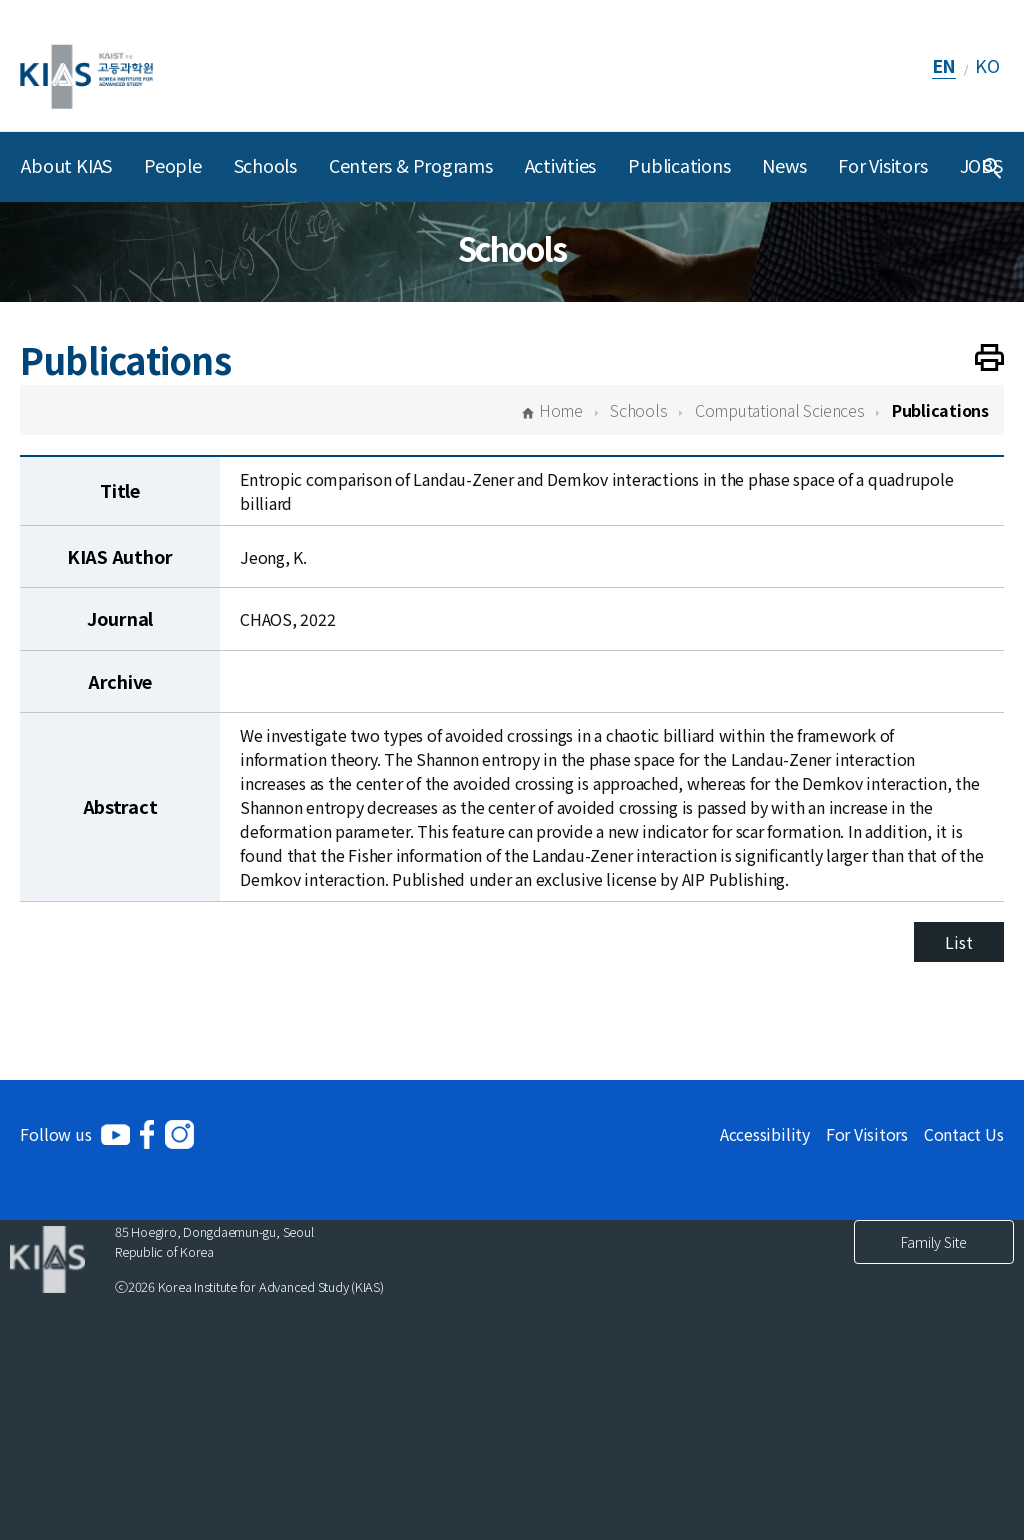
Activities (561, 165)
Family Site (934, 1242)
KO (987, 65)
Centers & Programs (411, 165)
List (958, 942)
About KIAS (66, 165)
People (173, 165)
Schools (265, 165)
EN (944, 65)
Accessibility (765, 1134)
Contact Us (964, 1134)
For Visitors (882, 165)
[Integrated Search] (992, 167)
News (784, 165)
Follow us (55, 1134)
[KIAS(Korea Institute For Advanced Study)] (86, 65)
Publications (679, 165)
